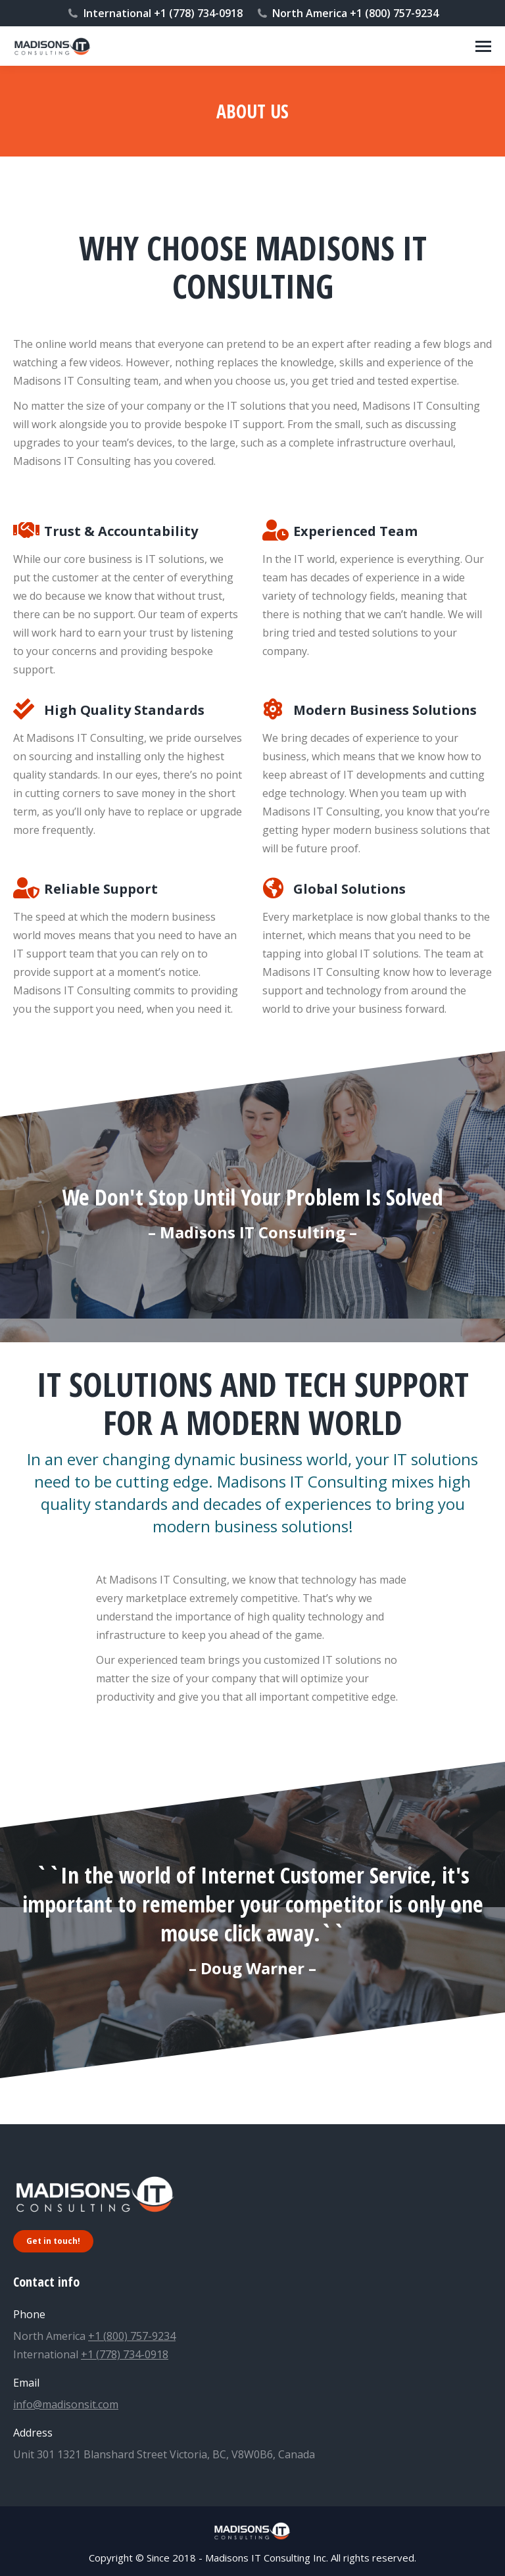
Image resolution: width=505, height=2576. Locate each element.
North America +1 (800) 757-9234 (347, 13)
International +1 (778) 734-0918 (154, 13)
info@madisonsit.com (65, 2404)
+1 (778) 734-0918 (124, 2354)
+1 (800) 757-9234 (132, 2336)
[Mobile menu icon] (483, 46)
